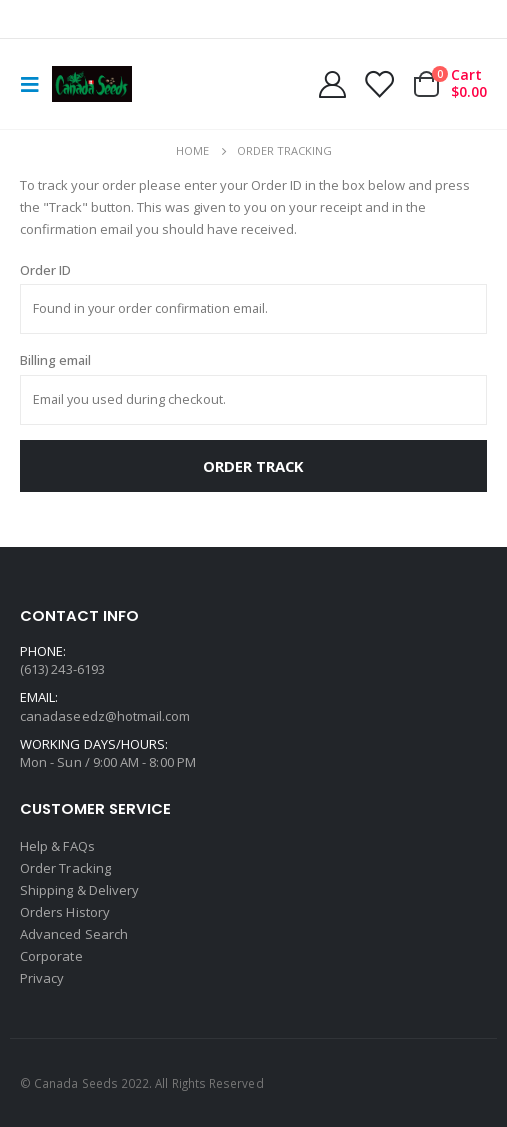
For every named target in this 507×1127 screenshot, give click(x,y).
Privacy (42, 978)
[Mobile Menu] (36, 84)
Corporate (51, 956)
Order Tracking (65, 868)
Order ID (45, 270)
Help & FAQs (57, 846)
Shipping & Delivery (79, 890)
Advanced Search (74, 934)
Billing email (55, 360)
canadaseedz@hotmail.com (105, 716)
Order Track (253, 466)
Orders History (65, 912)
